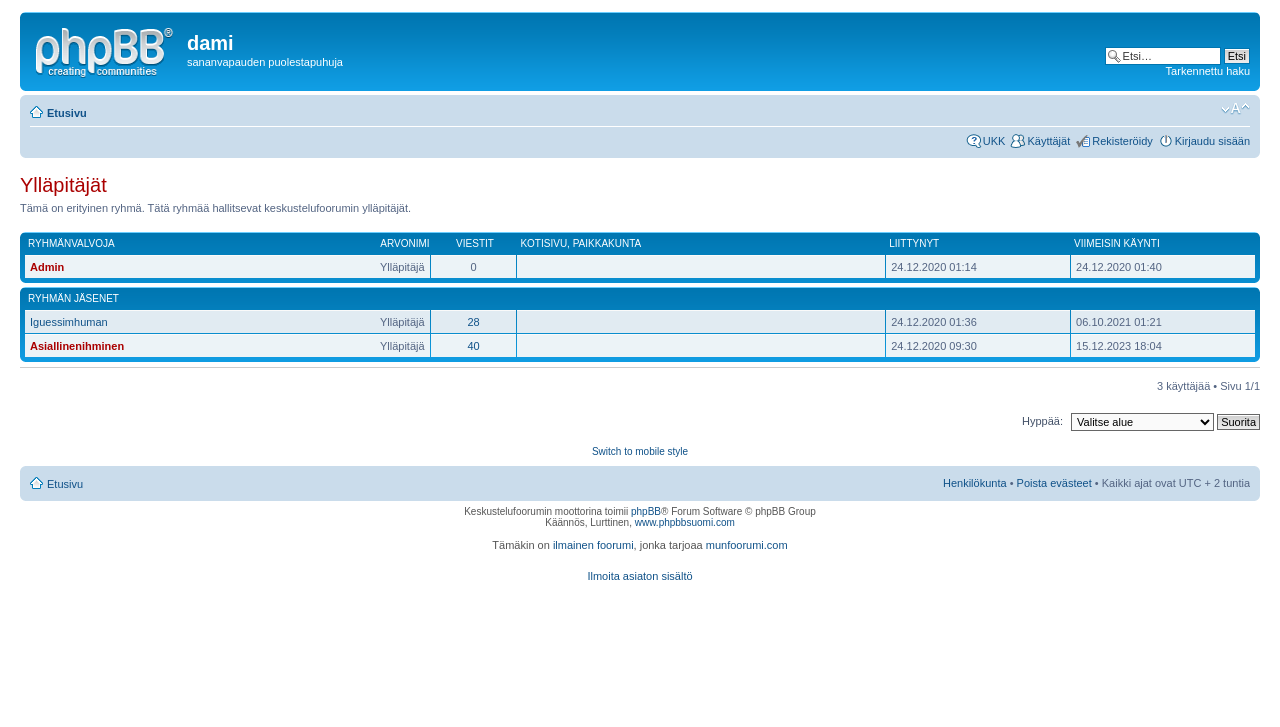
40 (473, 346)
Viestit (475, 243)
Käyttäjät (1048, 141)
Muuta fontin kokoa (1235, 109)
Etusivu (67, 113)
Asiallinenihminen (77, 346)
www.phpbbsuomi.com (685, 522)
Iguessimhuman (69, 322)
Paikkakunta (607, 243)
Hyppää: (1042, 421)
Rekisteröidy (1122, 141)
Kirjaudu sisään (1212, 141)
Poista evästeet (1054, 483)
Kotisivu (543, 243)
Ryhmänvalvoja (71, 243)
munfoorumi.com (747, 545)
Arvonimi (404, 243)
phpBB (646, 511)
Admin (47, 267)
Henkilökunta (975, 483)
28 (473, 322)
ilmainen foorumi (593, 545)
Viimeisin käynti (1117, 243)
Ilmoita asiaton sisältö (639, 576)
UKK (994, 141)
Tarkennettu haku (1208, 71)
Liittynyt (914, 243)
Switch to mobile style (640, 451)
